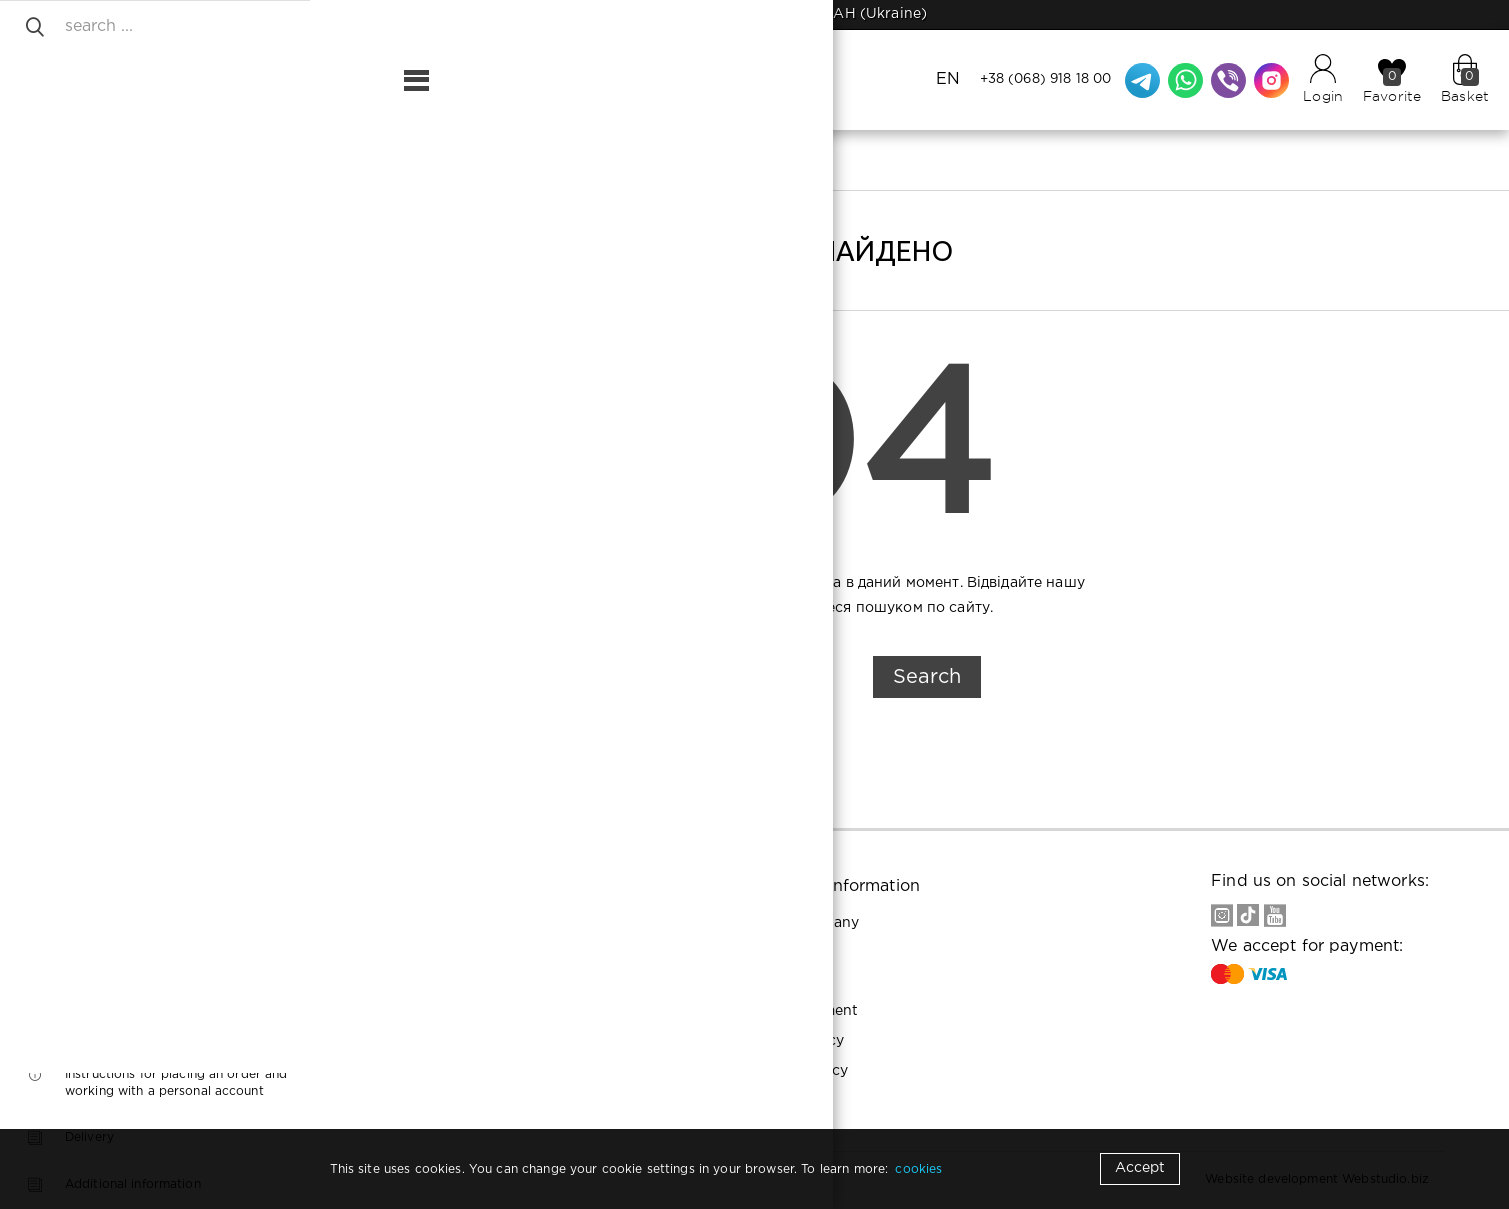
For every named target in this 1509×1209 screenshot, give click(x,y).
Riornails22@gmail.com (227, 1120)
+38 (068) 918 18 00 (1046, 79)
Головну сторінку (645, 608)
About (291, 80)
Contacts (518, 80)
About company (802, 923)
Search (927, 677)
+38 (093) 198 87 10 (236, 983)
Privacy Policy (794, 1041)
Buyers (769, 952)
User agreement (801, 1011)
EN (948, 79)
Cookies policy (796, 1071)
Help (761, 982)
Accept (1140, 1168)
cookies (918, 1169)
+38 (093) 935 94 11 (236, 1062)
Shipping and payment (399, 80)
